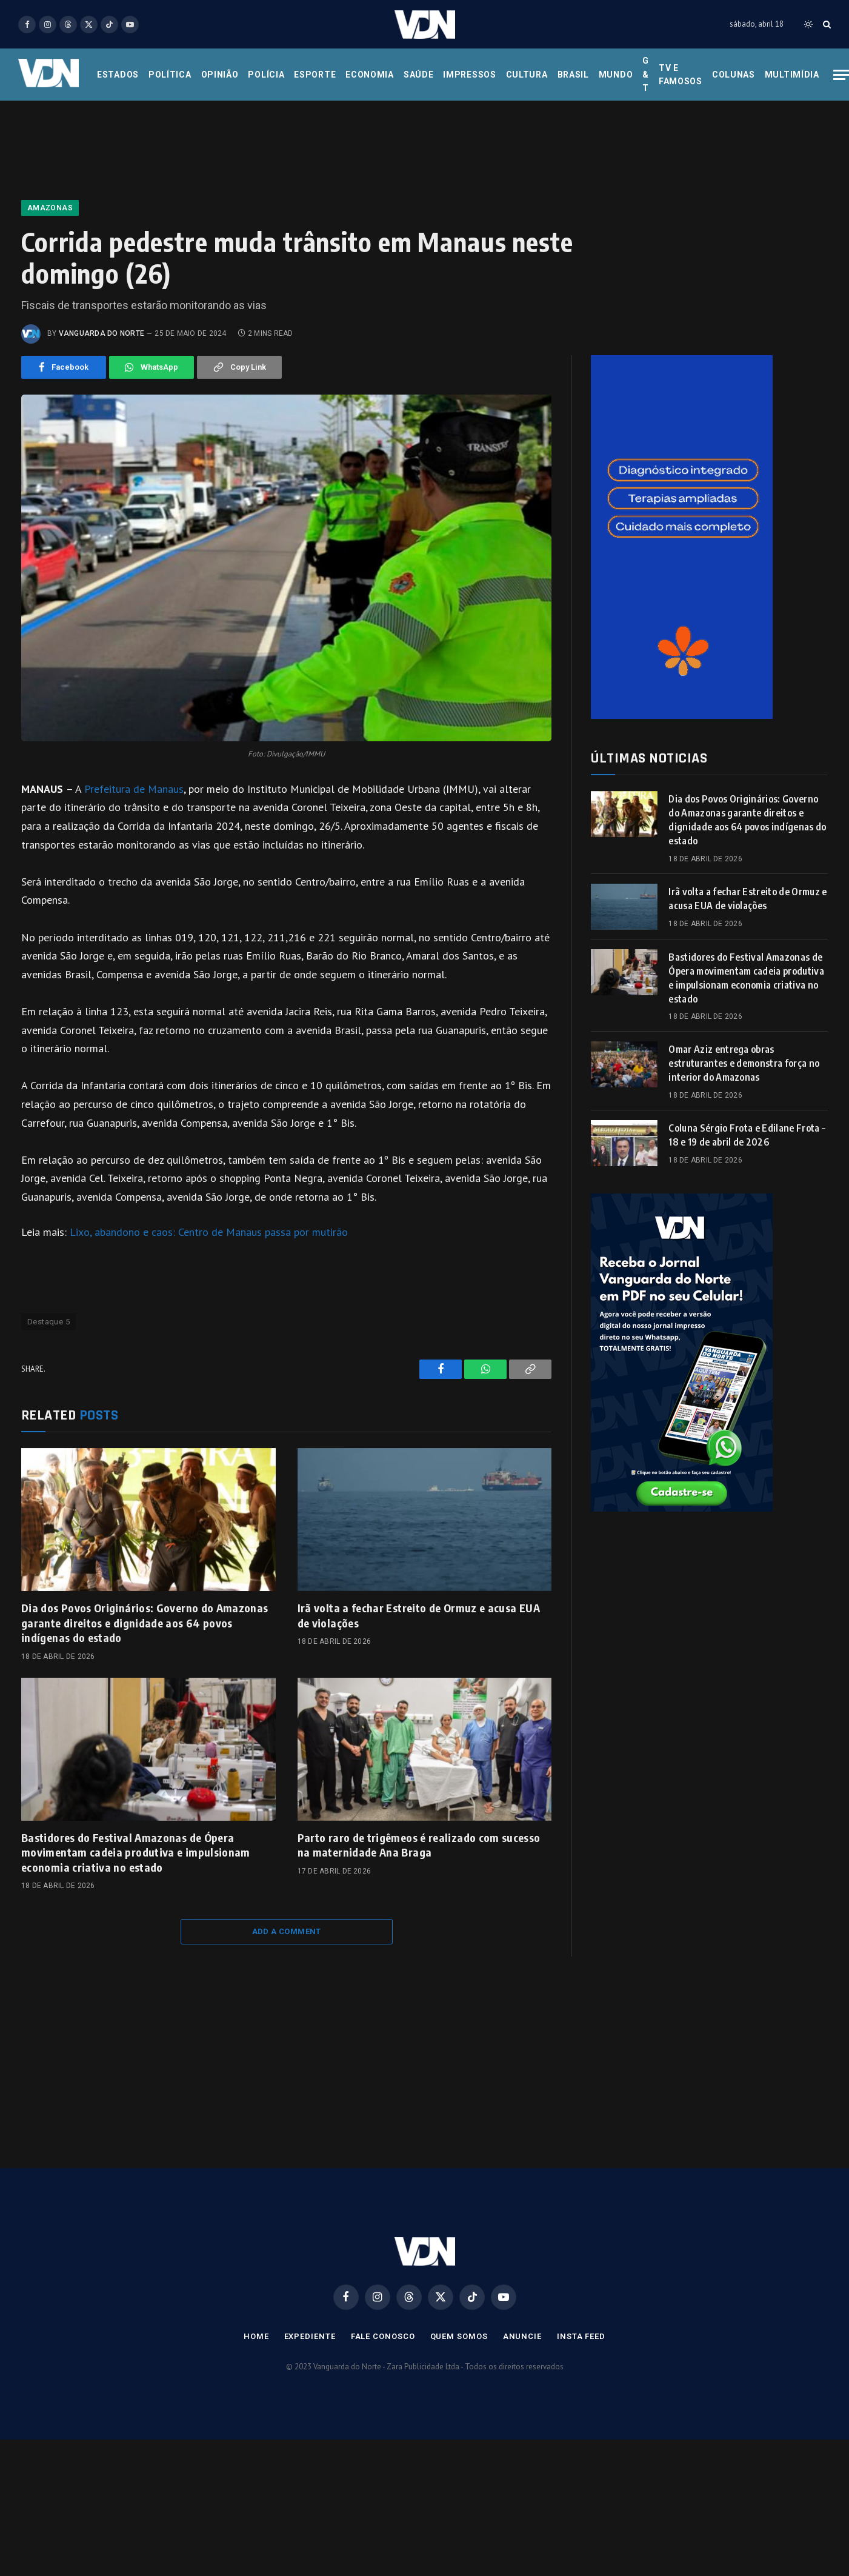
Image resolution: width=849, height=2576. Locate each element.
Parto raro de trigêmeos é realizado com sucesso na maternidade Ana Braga (419, 1844)
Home (256, 2336)
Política (169, 74)
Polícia (266, 74)
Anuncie (522, 2336)
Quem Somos (459, 2336)
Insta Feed (581, 2336)
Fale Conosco (383, 2336)
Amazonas (50, 208)
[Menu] (841, 74)
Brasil (573, 74)
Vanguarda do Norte (101, 333)
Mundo (616, 74)
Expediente (310, 2336)
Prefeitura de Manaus (134, 789)
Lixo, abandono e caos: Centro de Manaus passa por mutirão (209, 1232)
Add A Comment (286, 1931)
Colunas (733, 74)
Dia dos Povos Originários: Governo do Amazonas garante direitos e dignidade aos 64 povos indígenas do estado (144, 1622)
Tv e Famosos (680, 74)
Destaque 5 (48, 1321)
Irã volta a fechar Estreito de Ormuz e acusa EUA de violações (419, 1615)
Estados (118, 74)
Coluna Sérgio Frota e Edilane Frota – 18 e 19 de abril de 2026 (746, 1135)
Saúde (419, 74)
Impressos (469, 74)
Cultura (527, 74)
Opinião (220, 74)
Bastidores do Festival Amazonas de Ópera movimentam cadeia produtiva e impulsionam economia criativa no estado (135, 1852)
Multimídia (792, 74)
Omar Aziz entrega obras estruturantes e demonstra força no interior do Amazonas (743, 1063)
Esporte (315, 74)
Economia (369, 74)
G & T (645, 74)
